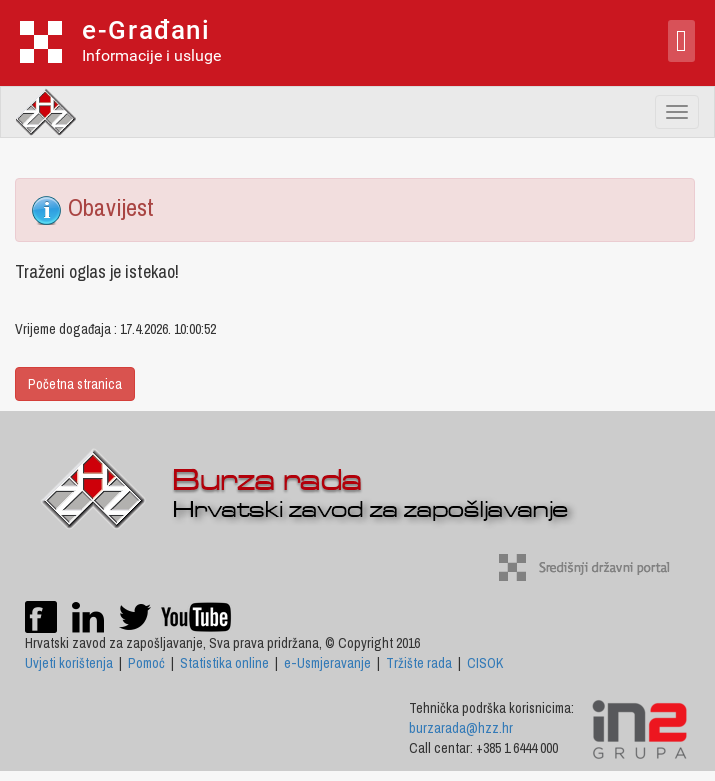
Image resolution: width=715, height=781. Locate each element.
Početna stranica (75, 384)
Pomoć (146, 663)
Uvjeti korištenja (69, 663)
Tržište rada (419, 663)
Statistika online (224, 663)
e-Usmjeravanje (327, 663)
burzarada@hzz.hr (461, 728)
